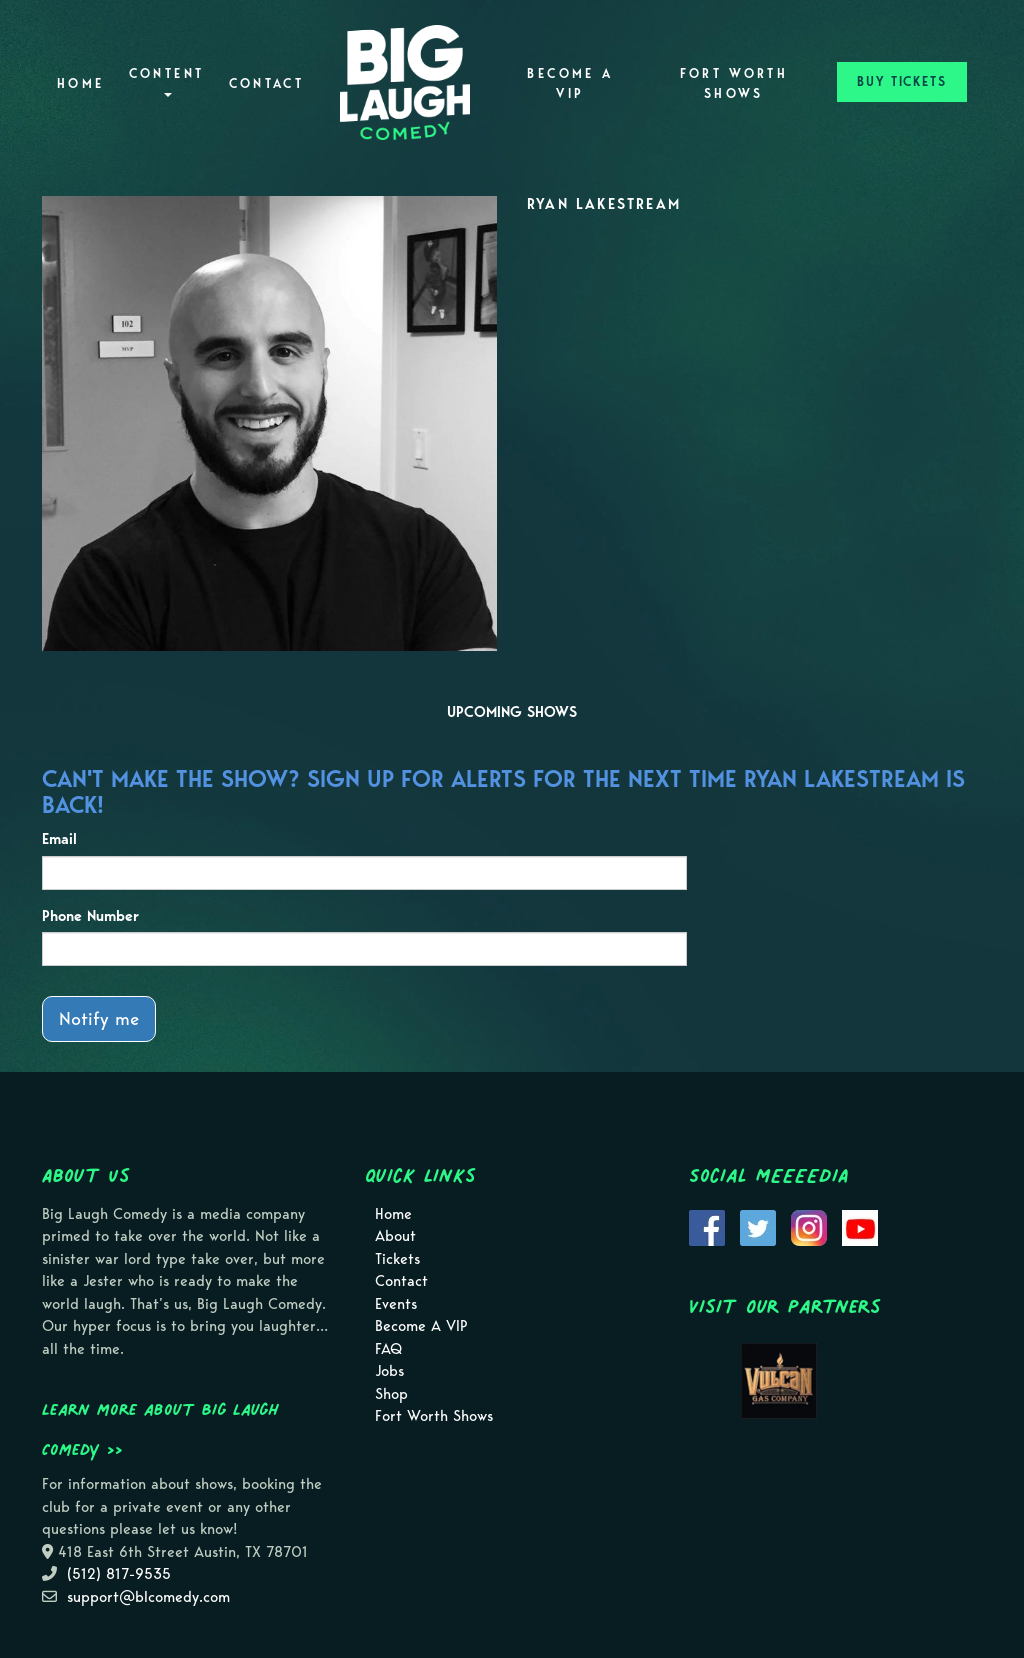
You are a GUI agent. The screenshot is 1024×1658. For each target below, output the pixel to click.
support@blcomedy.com (148, 1597)
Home (80, 83)
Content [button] (167, 81)
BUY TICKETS (902, 81)
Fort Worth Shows (734, 83)
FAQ (388, 1349)
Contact (267, 83)
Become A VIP (570, 83)
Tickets (397, 1259)
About (395, 1236)
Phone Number (90, 916)
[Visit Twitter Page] (758, 1226)
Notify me (99, 1018)
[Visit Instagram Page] (809, 1226)
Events (396, 1304)
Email (59, 839)
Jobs (389, 1371)
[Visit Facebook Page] (707, 1226)
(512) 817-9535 (119, 1574)
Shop (391, 1394)
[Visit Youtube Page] (860, 1226)
